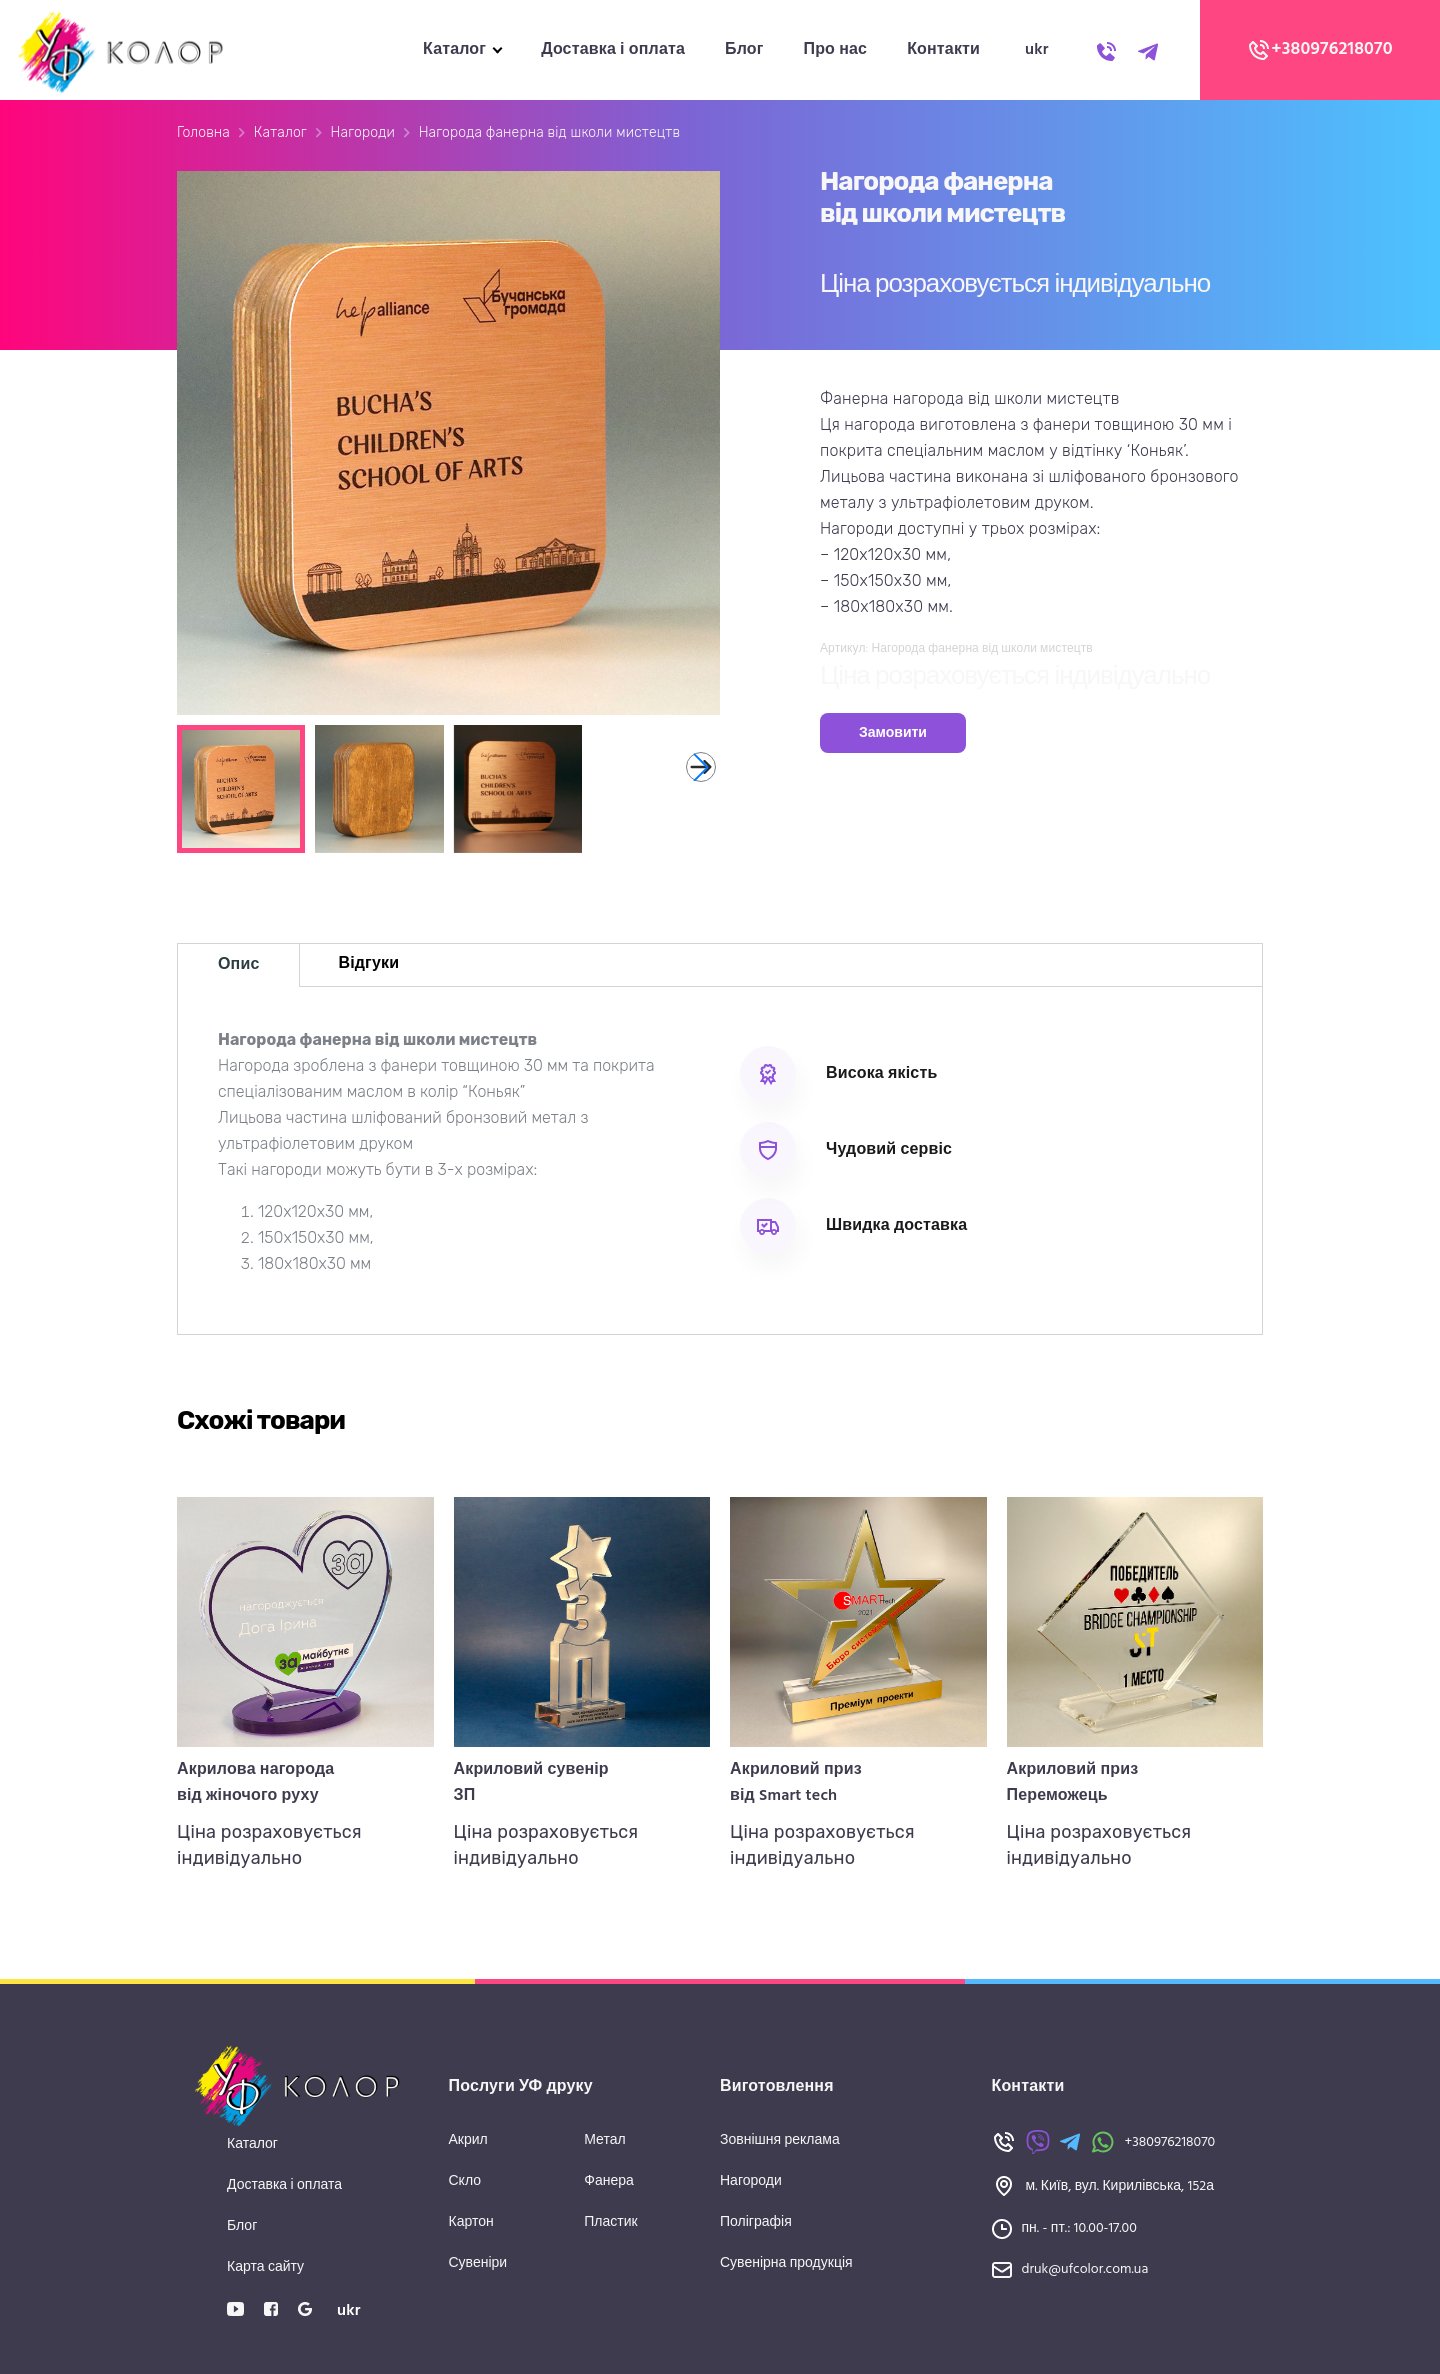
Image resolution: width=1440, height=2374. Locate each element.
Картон (471, 2222)
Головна (203, 132)
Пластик (610, 2222)
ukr (1037, 50)
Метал (604, 2140)
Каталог (454, 50)
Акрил (468, 2140)
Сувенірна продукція (786, 2263)
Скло (465, 2181)
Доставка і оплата (613, 50)
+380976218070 (1320, 50)
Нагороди (363, 132)
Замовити (893, 733)
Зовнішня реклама (780, 2140)
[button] (701, 767)
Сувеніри (478, 2263)
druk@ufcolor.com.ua (1085, 2269)
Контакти (943, 50)
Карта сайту (265, 2267)
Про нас (836, 50)
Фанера (609, 2181)
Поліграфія (756, 2222)
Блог (744, 50)
